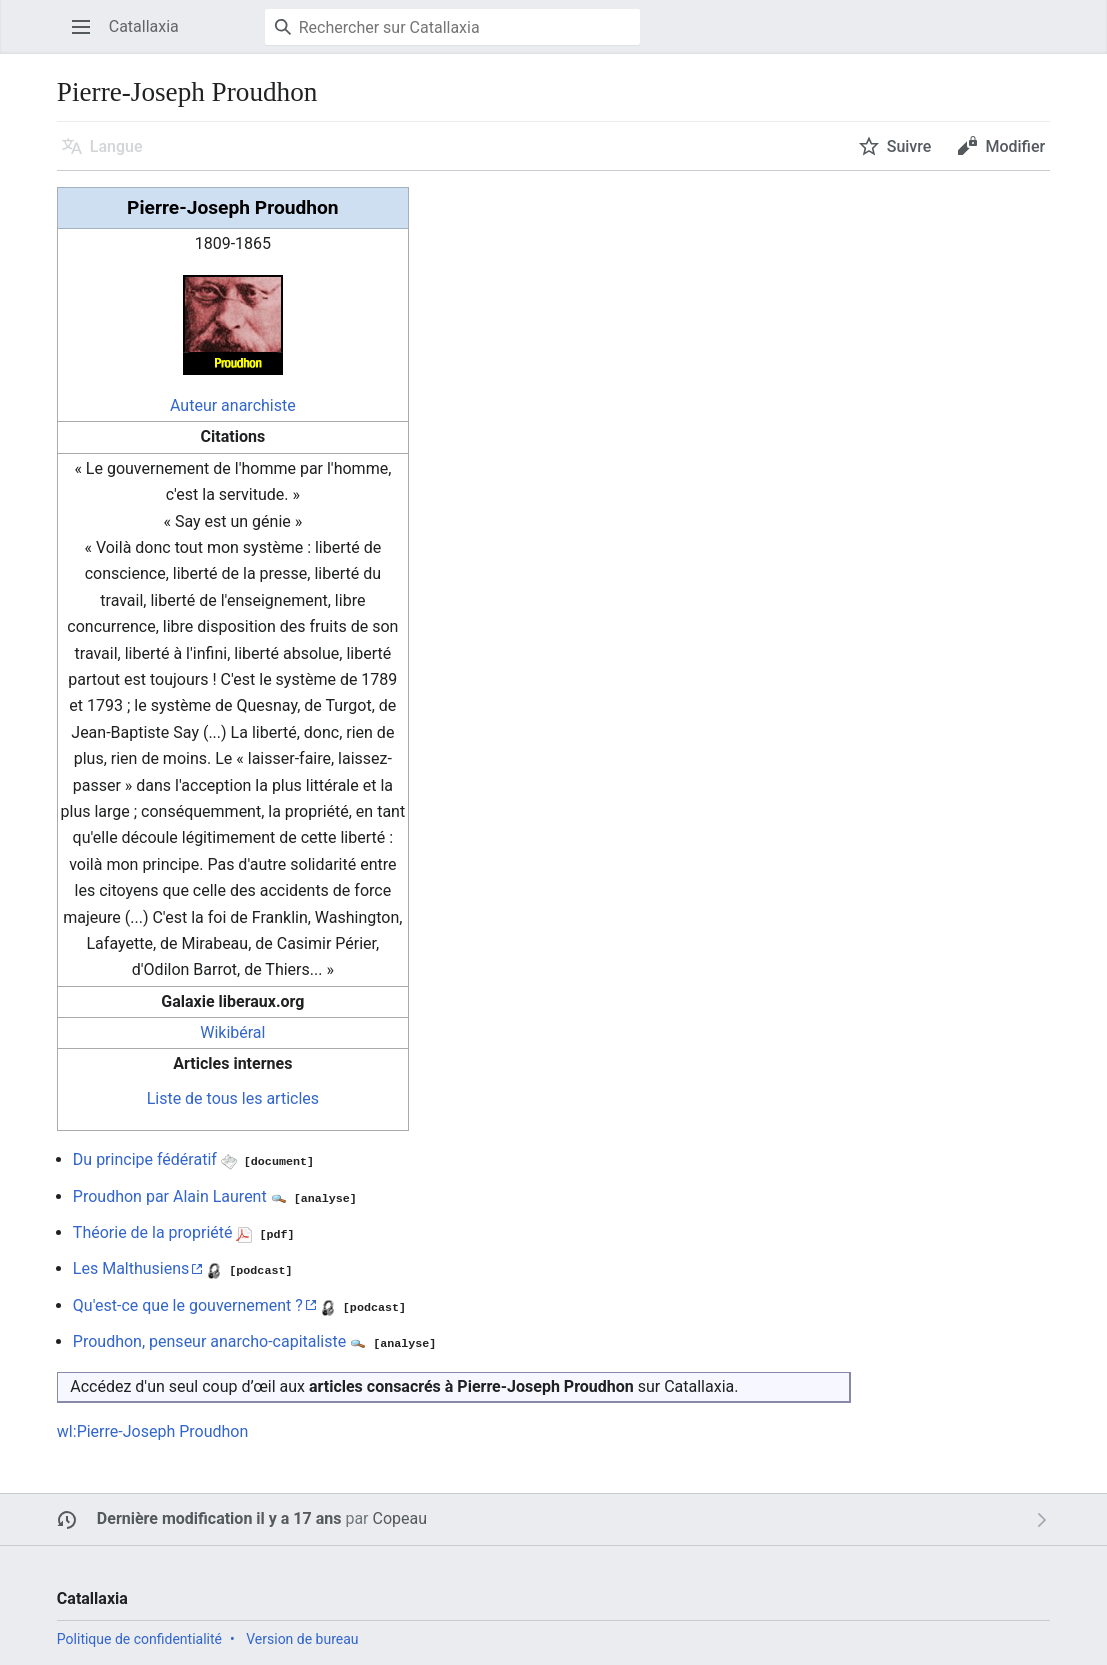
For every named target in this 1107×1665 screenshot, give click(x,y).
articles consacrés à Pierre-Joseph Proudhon (471, 1386)
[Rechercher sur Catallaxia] (452, 27)
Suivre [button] (909, 146)
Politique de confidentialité (139, 1639)
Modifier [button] (1015, 146)
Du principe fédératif (145, 1159)
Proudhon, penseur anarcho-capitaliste (209, 1341)
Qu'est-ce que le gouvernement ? (188, 1305)
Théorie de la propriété (153, 1232)
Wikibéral (232, 1032)
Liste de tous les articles (233, 1098)
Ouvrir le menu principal (87, 36)
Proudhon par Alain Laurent (170, 1196)
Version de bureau (302, 1639)
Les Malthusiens (131, 1268)
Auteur (193, 405)
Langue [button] (116, 146)
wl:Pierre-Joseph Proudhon (152, 1431)
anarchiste (258, 405)
